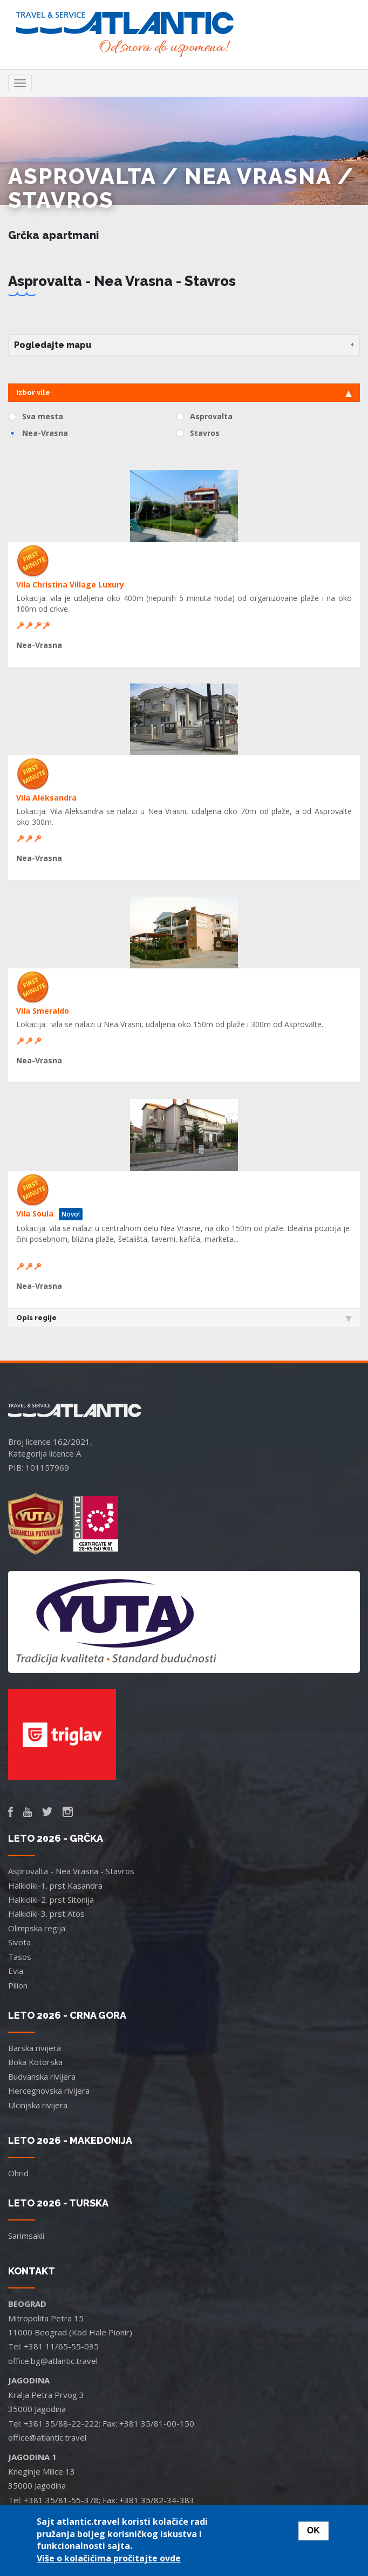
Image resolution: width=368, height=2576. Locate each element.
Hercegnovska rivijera (49, 2090)
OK (313, 2530)
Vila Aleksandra (46, 797)
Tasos (19, 1956)
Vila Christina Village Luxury (70, 584)
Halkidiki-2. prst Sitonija (51, 1899)
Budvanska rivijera (42, 2076)
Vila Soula (34, 1213)
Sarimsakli (26, 2235)
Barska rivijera (34, 2047)
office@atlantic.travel (47, 2437)
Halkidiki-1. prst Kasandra (55, 1885)
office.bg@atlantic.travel (53, 2360)
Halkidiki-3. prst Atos (46, 1913)
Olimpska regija (36, 1928)
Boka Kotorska (35, 2061)
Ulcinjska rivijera (37, 2105)
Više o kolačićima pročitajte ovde (109, 2558)
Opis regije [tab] (184, 1318)
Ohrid (18, 2173)
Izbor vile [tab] (184, 392)
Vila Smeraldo (42, 1011)
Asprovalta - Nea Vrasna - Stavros (71, 1871)
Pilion (18, 1985)
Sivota (19, 1942)
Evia (15, 1970)
